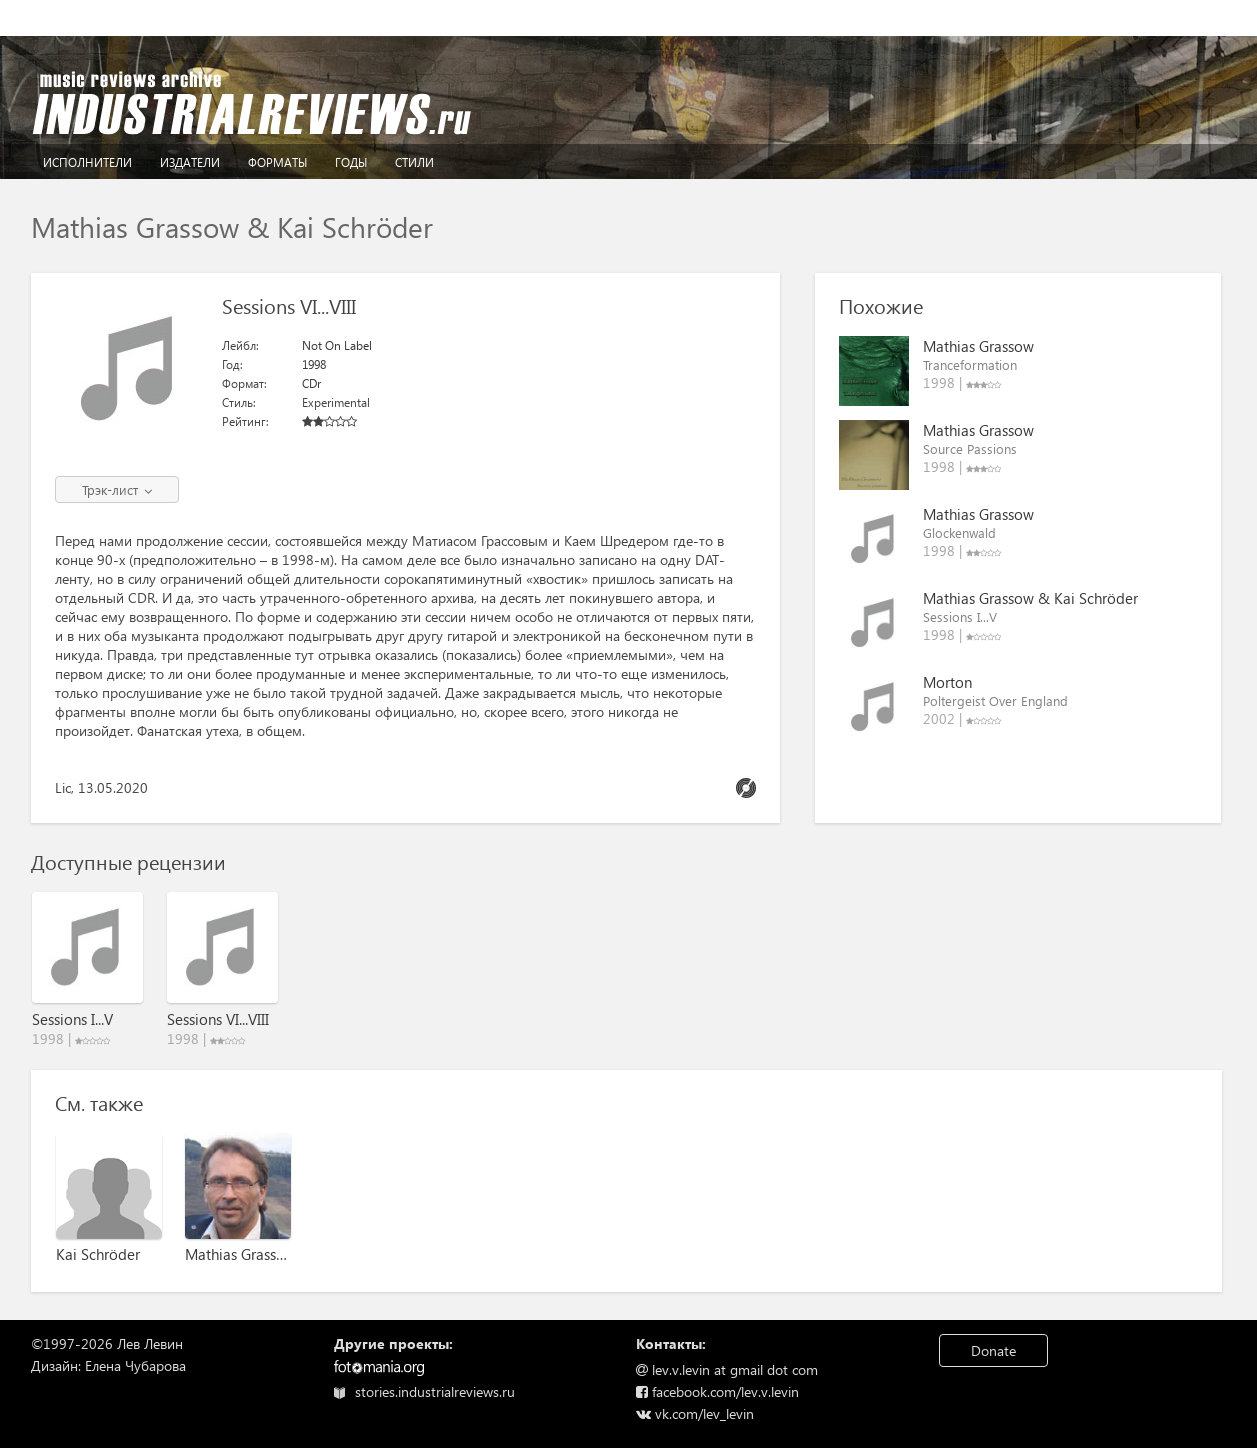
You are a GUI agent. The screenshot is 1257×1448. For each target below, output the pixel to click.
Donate (993, 1350)
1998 (314, 364)
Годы (351, 162)
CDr (311, 383)
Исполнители (87, 162)
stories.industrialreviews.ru (424, 1391)
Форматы (277, 162)
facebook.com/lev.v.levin (717, 1391)
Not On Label (337, 345)
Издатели (190, 162)
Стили (414, 162)
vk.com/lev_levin (695, 1413)
